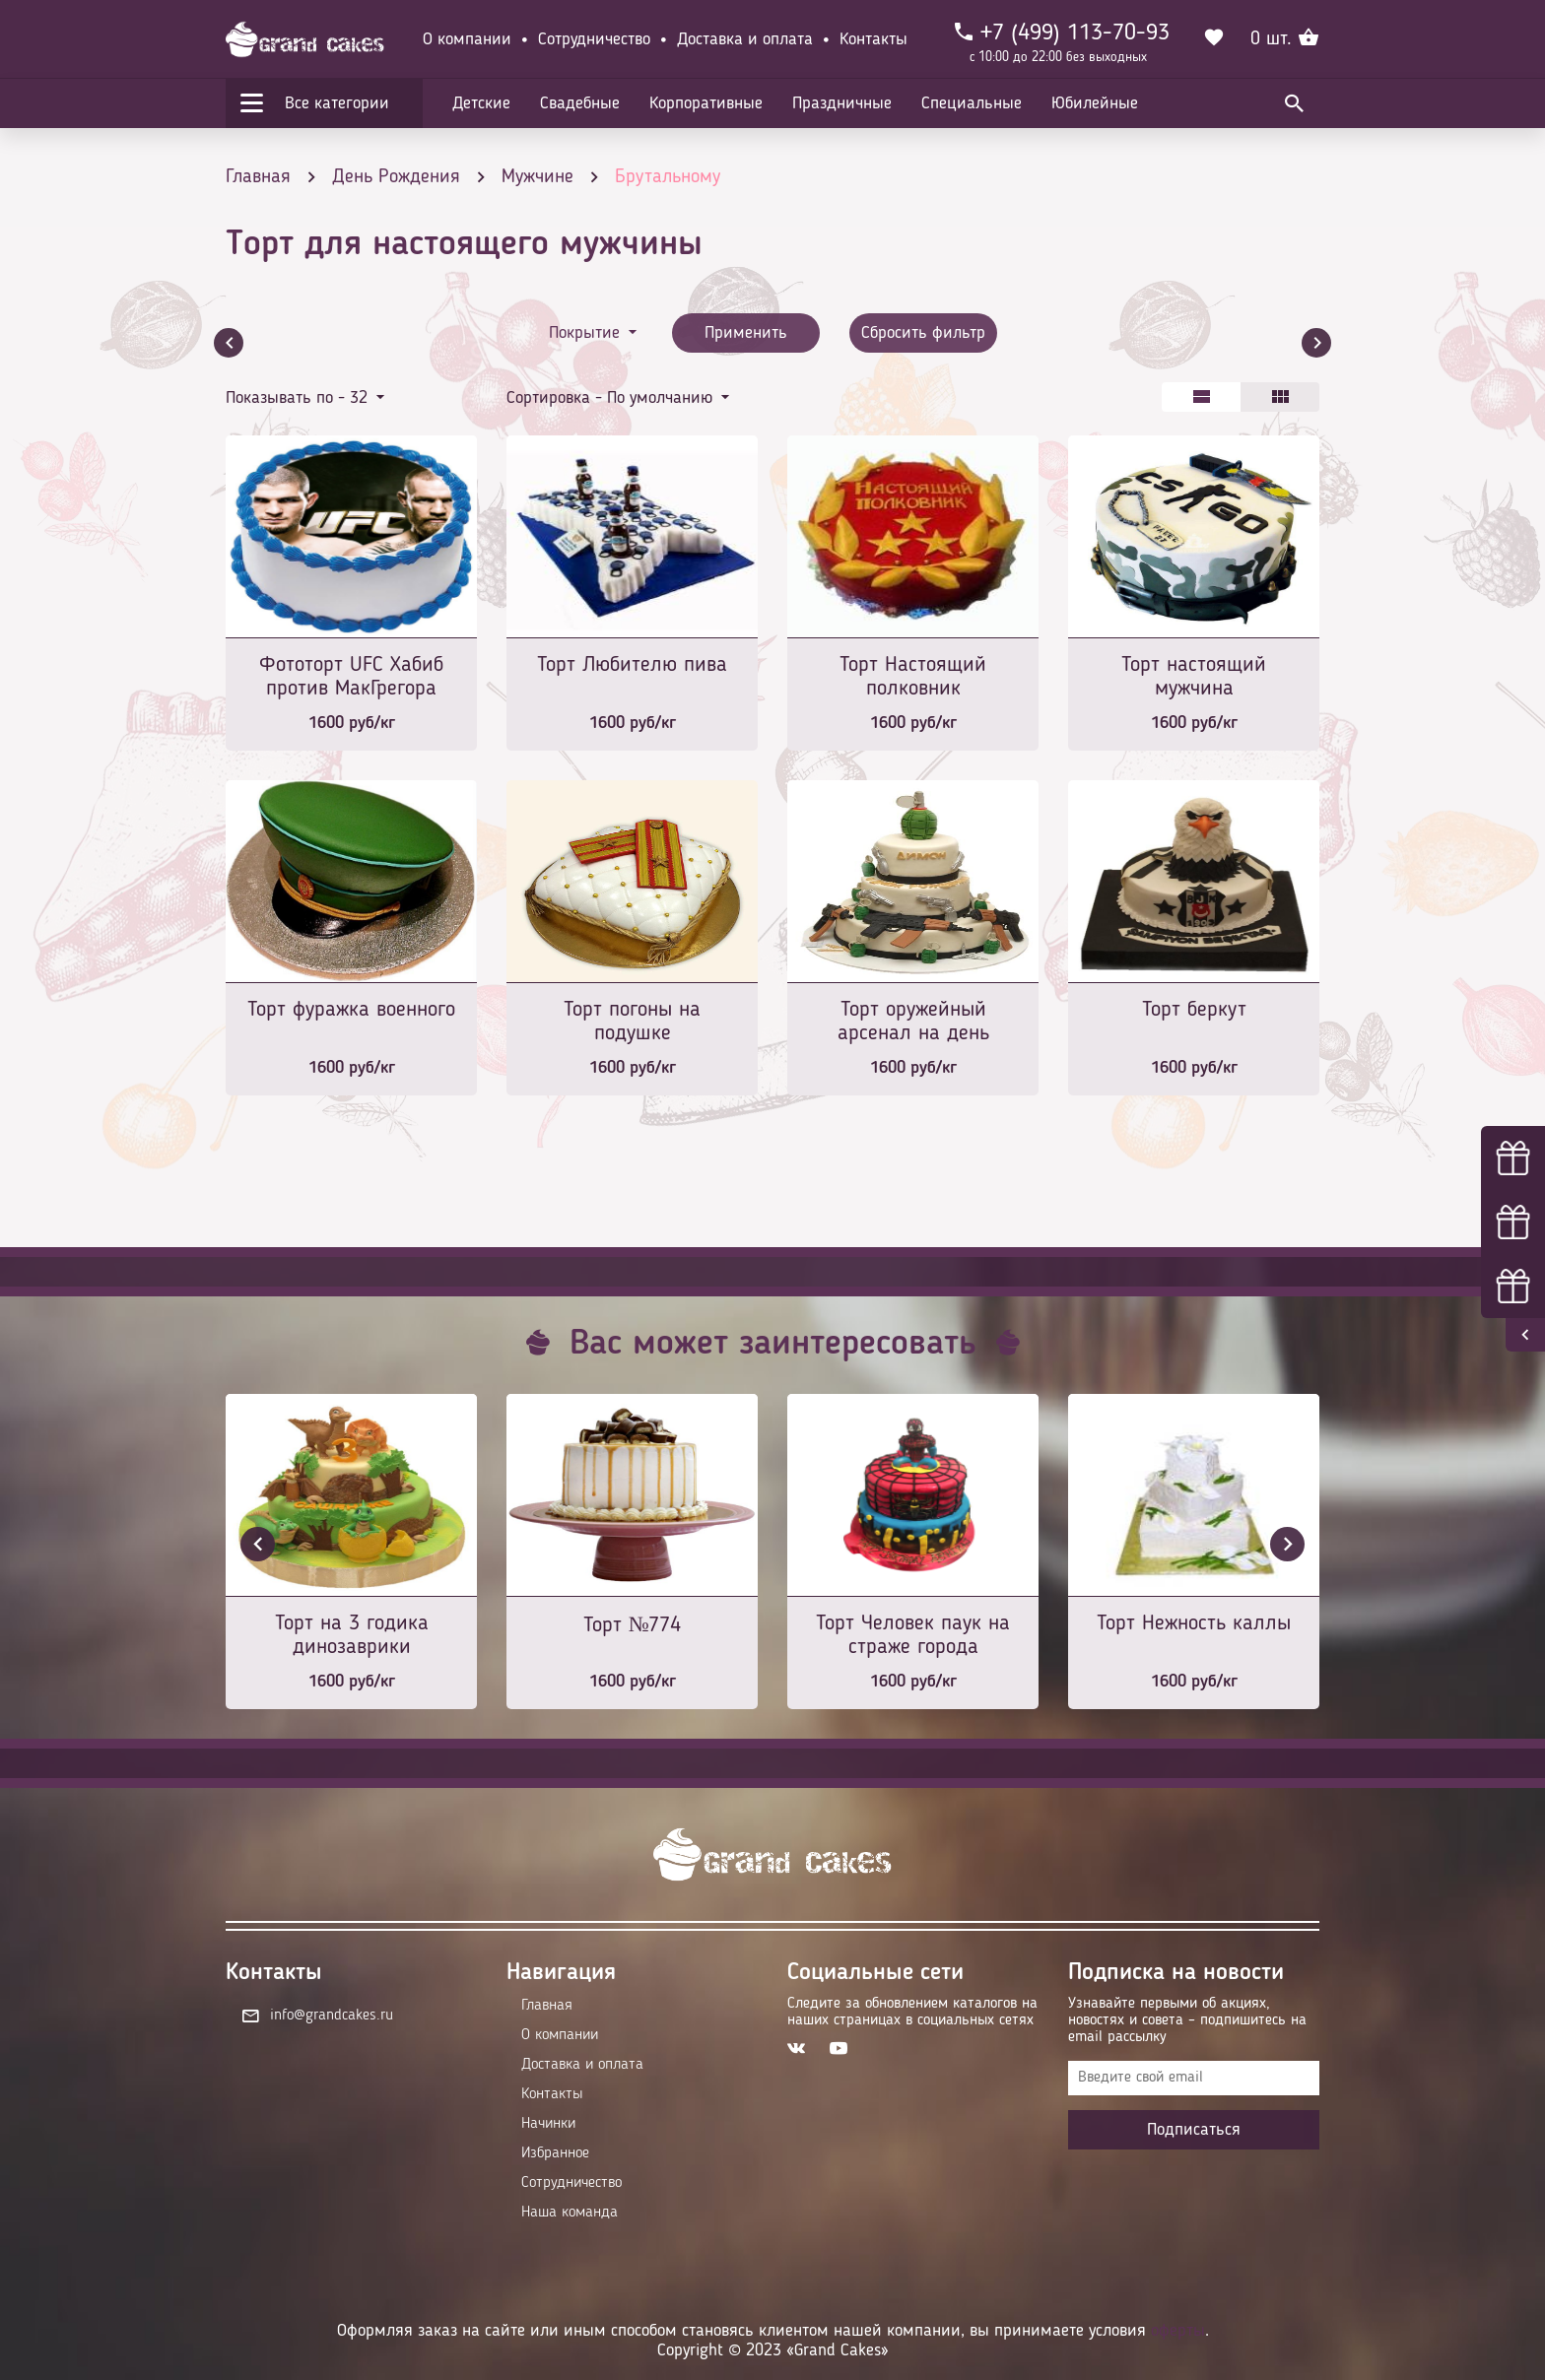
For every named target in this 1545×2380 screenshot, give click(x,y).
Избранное (555, 2153)
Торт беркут (1194, 1010)
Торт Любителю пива (632, 665)
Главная (546, 2006)
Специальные (971, 103)
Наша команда (569, 2212)
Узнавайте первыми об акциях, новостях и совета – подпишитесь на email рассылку (1187, 2020)
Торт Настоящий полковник (913, 676)
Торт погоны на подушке (632, 1021)
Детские (481, 103)
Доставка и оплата (745, 39)
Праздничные (842, 103)
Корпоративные (706, 103)
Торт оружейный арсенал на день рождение (913, 1023)
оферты (1178, 2331)
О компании (467, 39)
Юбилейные (1094, 103)
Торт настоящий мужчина (1193, 676)
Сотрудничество (594, 39)
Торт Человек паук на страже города (913, 1635)
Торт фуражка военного (351, 1010)
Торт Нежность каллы (1194, 1623)
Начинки (548, 2124)
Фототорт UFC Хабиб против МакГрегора (351, 676)
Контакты (873, 39)
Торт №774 (632, 1625)
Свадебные (580, 103)
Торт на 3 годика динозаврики (352, 1635)
